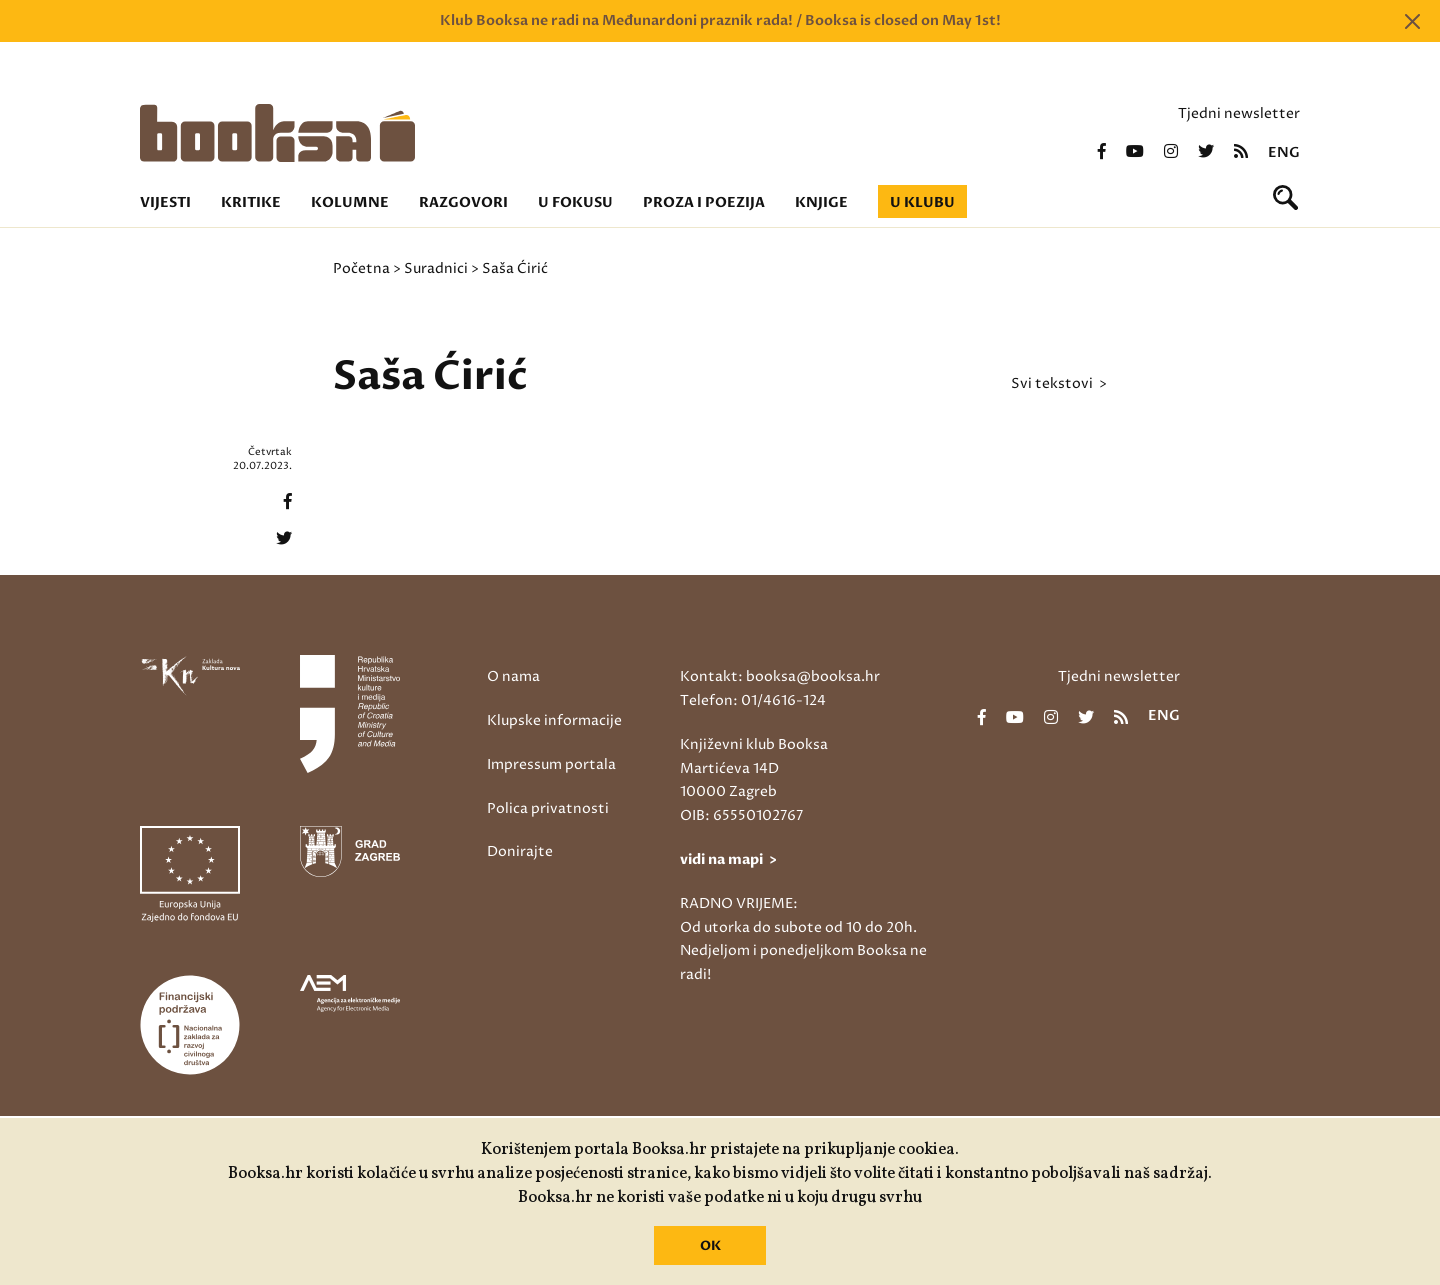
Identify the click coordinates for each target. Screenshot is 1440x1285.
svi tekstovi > (1059, 384)
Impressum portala (551, 764)
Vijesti (165, 202)
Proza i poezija (704, 202)
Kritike (251, 202)
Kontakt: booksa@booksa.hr (780, 676)
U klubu (922, 202)
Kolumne (350, 202)
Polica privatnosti (548, 808)
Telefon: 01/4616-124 (753, 700)
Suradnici (436, 268)
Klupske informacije (554, 720)
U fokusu (575, 202)
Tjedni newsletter (1239, 113)
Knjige (821, 202)
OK (710, 1246)
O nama (513, 676)
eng (1284, 153)
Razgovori (463, 202)
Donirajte (520, 851)
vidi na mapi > (728, 859)
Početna (361, 268)
